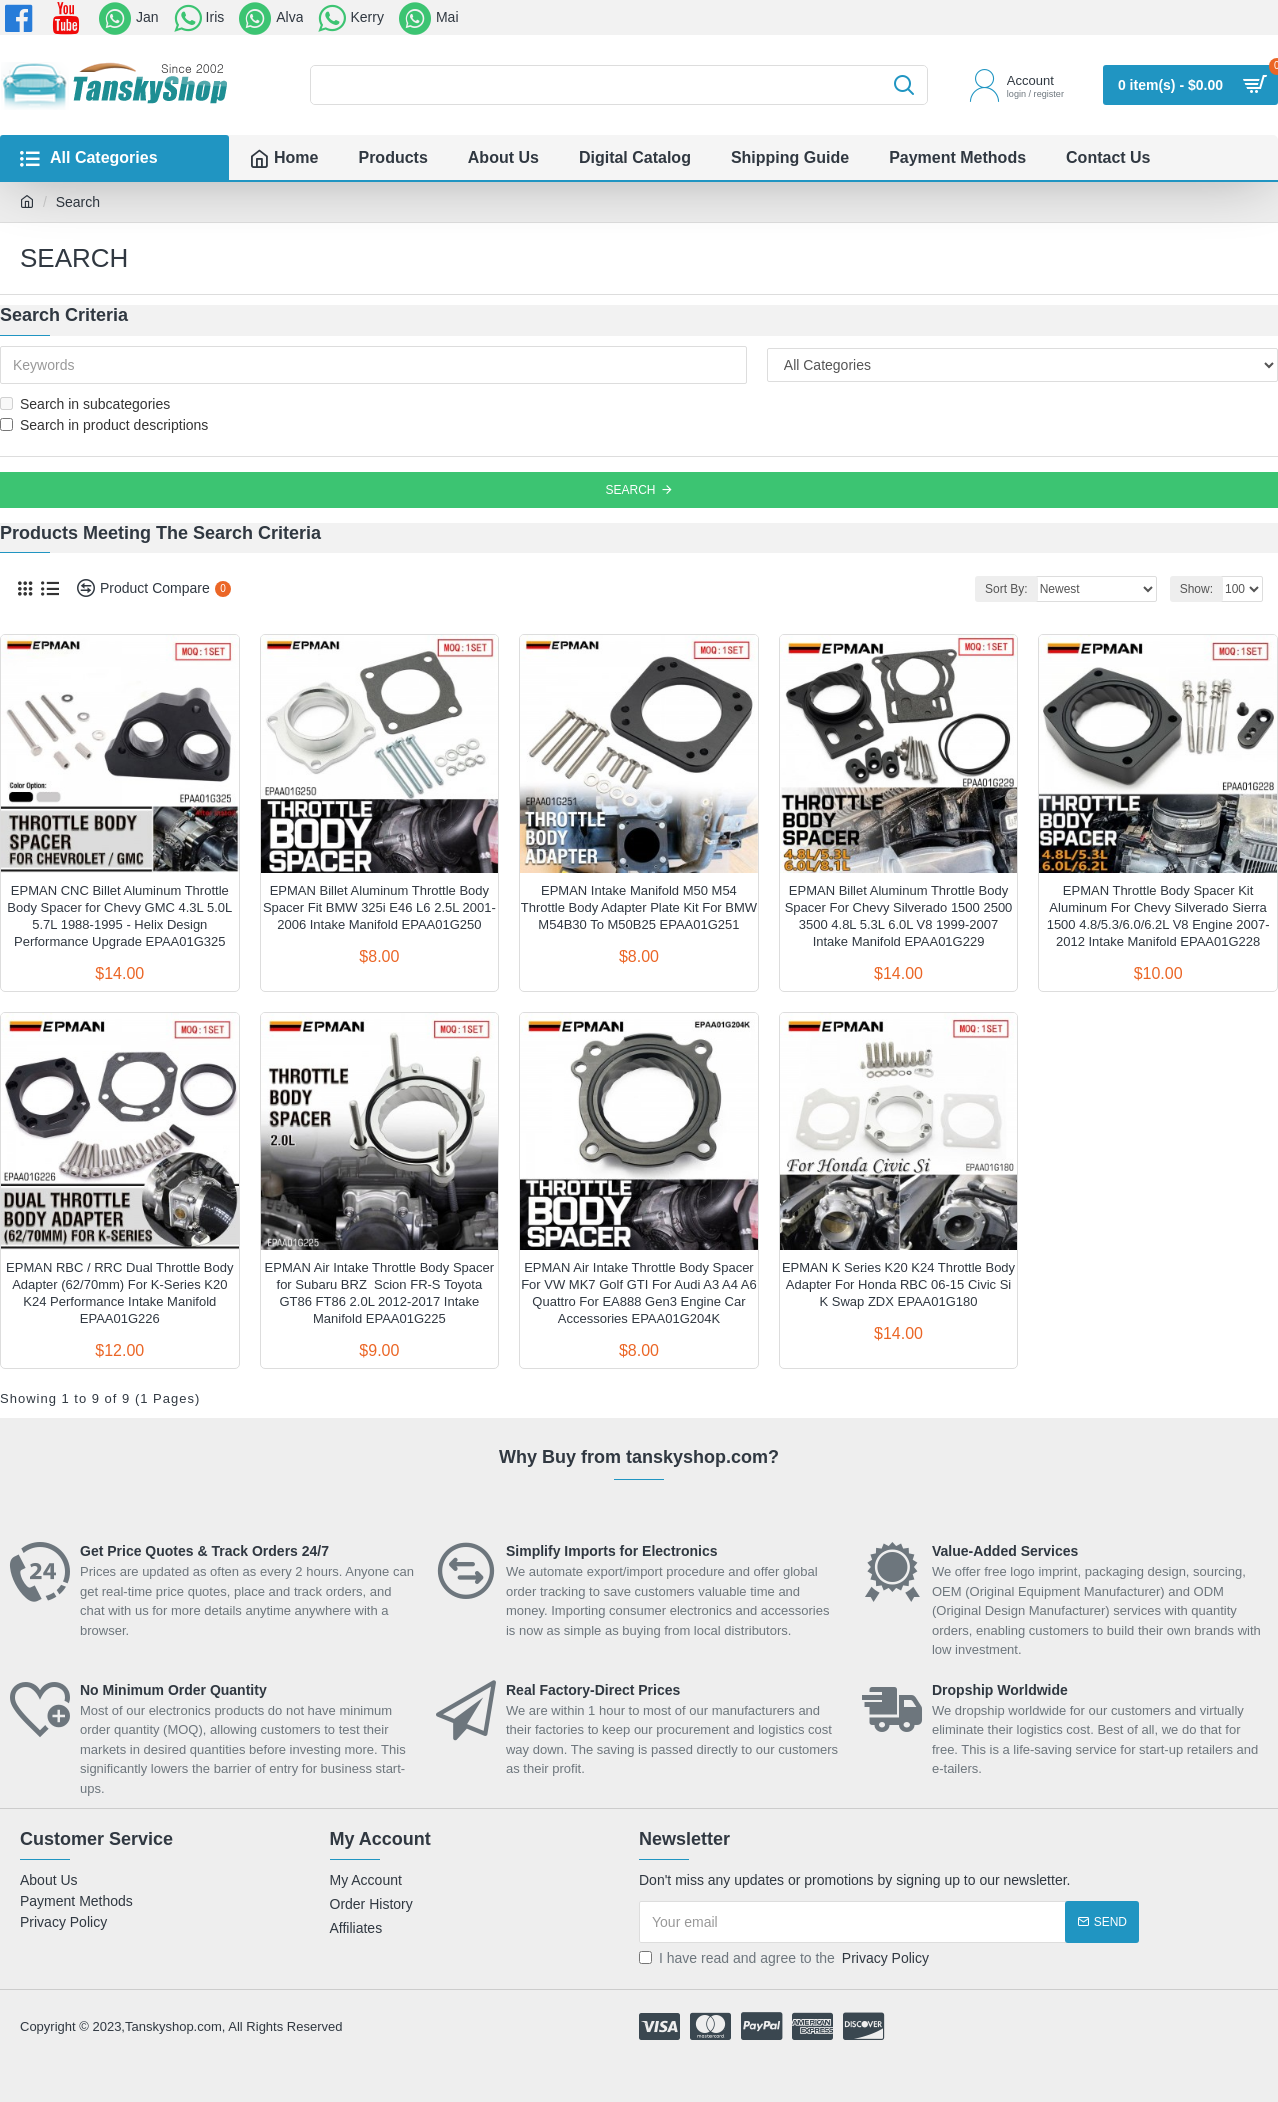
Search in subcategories (85, 404)
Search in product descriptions (104, 425)
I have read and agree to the (785, 1958)
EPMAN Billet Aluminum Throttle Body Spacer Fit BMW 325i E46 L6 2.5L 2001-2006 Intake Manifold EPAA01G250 (379, 907)
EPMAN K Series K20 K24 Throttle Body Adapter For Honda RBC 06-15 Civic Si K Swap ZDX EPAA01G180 (898, 1284)
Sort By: (1006, 589)
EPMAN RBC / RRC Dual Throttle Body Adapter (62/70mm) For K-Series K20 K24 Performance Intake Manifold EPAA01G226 (119, 1293)
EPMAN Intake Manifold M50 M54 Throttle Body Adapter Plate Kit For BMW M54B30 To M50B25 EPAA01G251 (639, 907)
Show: (1196, 589)
